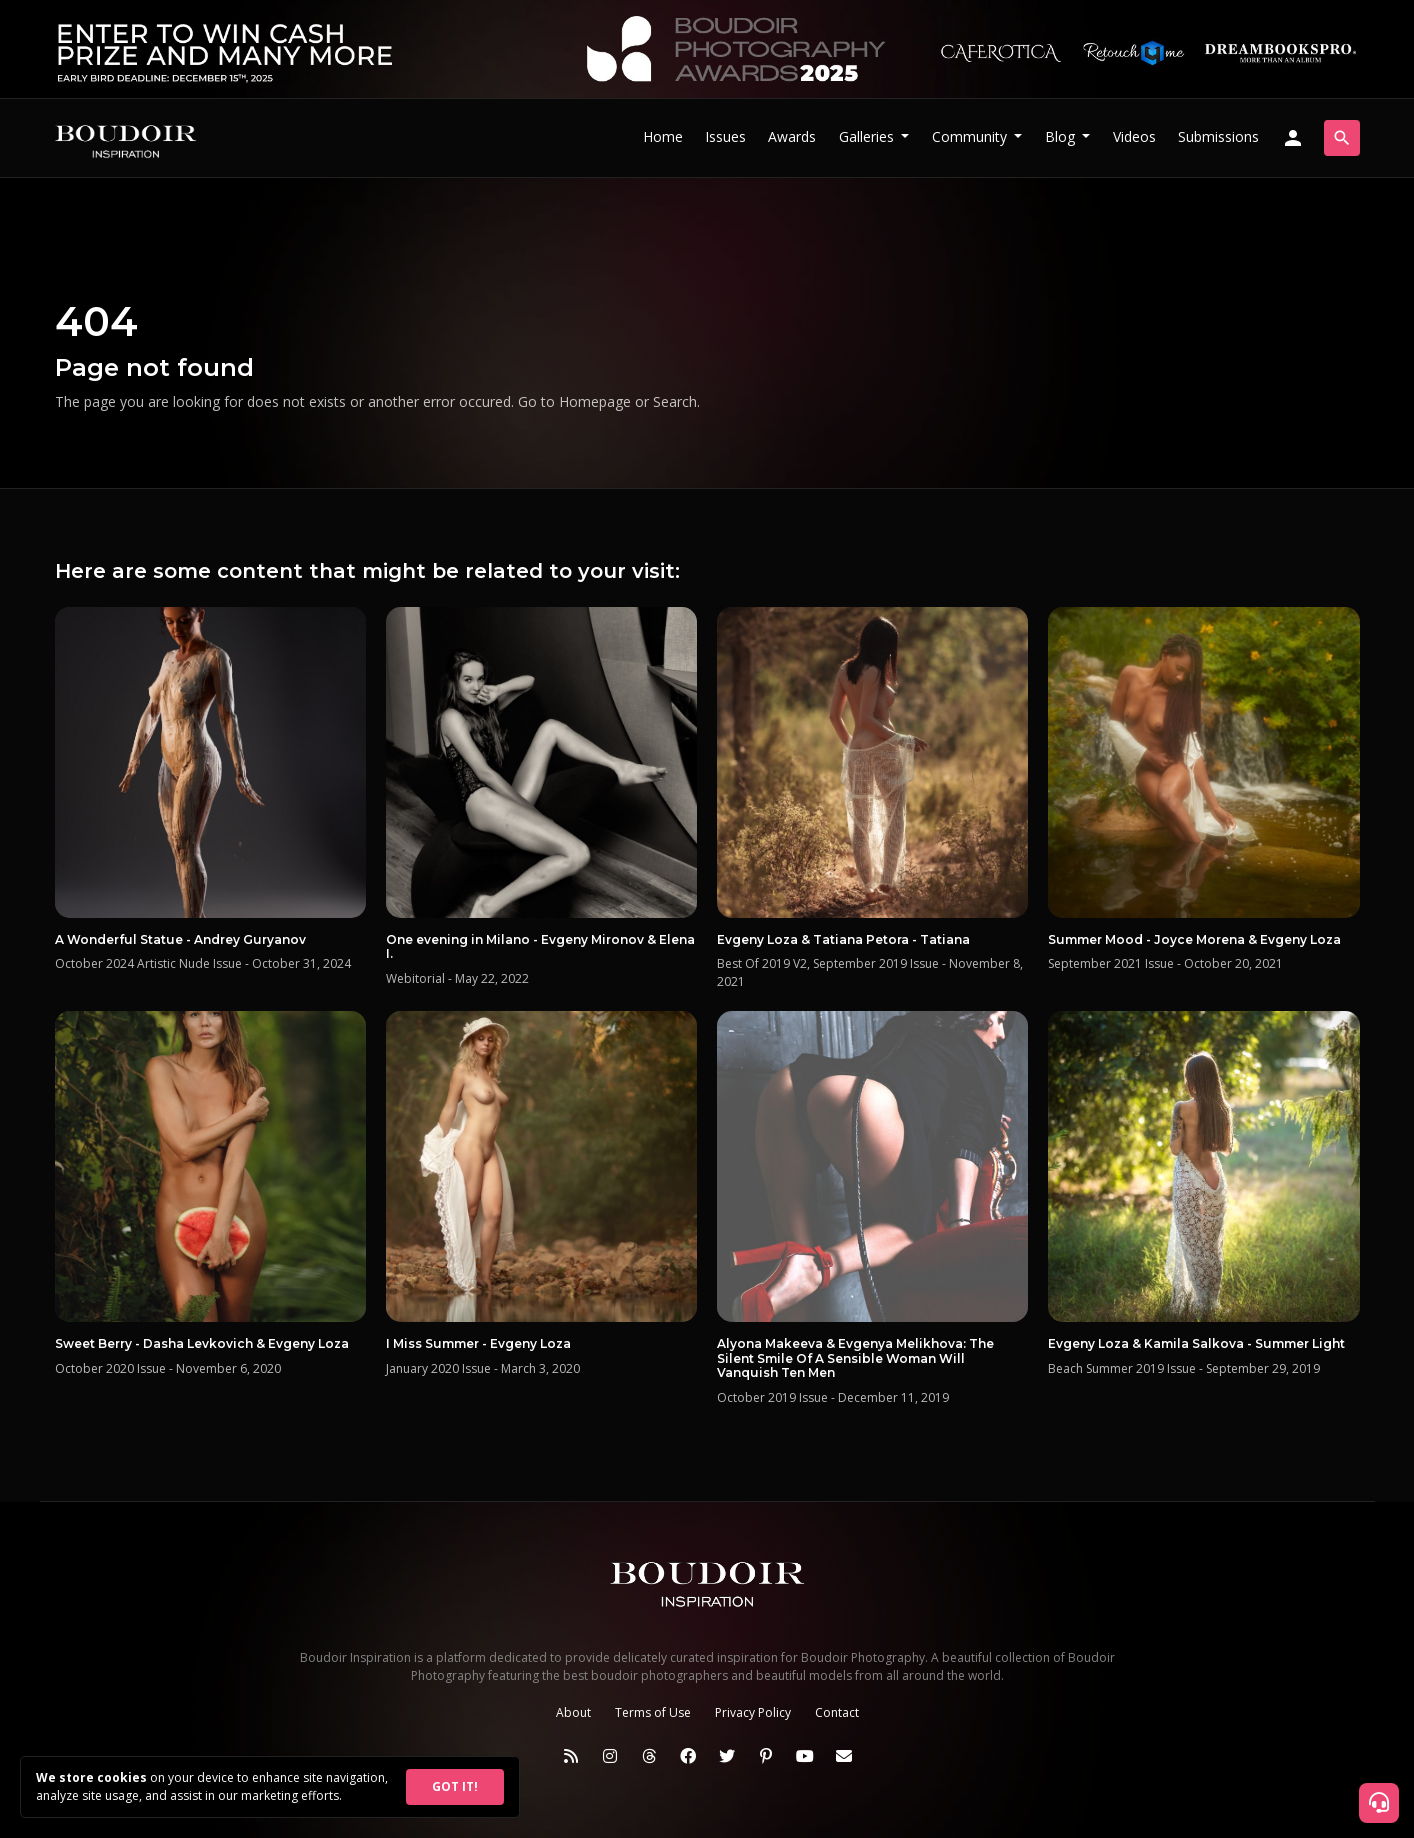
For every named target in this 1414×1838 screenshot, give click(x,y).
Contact (837, 1712)
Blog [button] (1062, 136)
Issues (725, 136)
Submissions (1218, 136)
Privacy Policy (753, 1712)
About (573, 1712)
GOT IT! (455, 1786)
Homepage (595, 401)
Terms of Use (653, 1712)
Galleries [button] (868, 136)
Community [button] (971, 136)
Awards (792, 136)
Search (675, 401)
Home (663, 136)
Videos (1134, 136)
